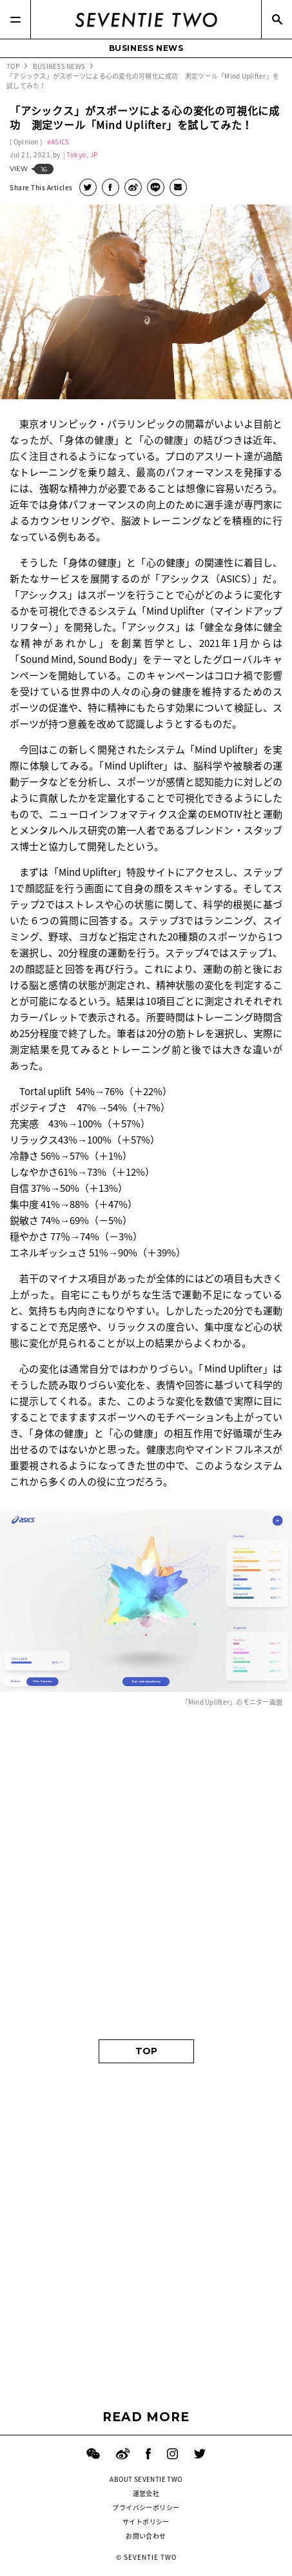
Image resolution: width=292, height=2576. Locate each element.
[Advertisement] (146, 1874)
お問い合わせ (146, 2536)
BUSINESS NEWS (146, 48)
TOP (146, 2051)
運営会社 (146, 2493)
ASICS (60, 141)
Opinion (26, 141)
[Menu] (15, 19)
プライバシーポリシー (145, 2507)
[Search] (276, 19)
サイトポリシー (146, 2521)
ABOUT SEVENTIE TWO (146, 2479)
